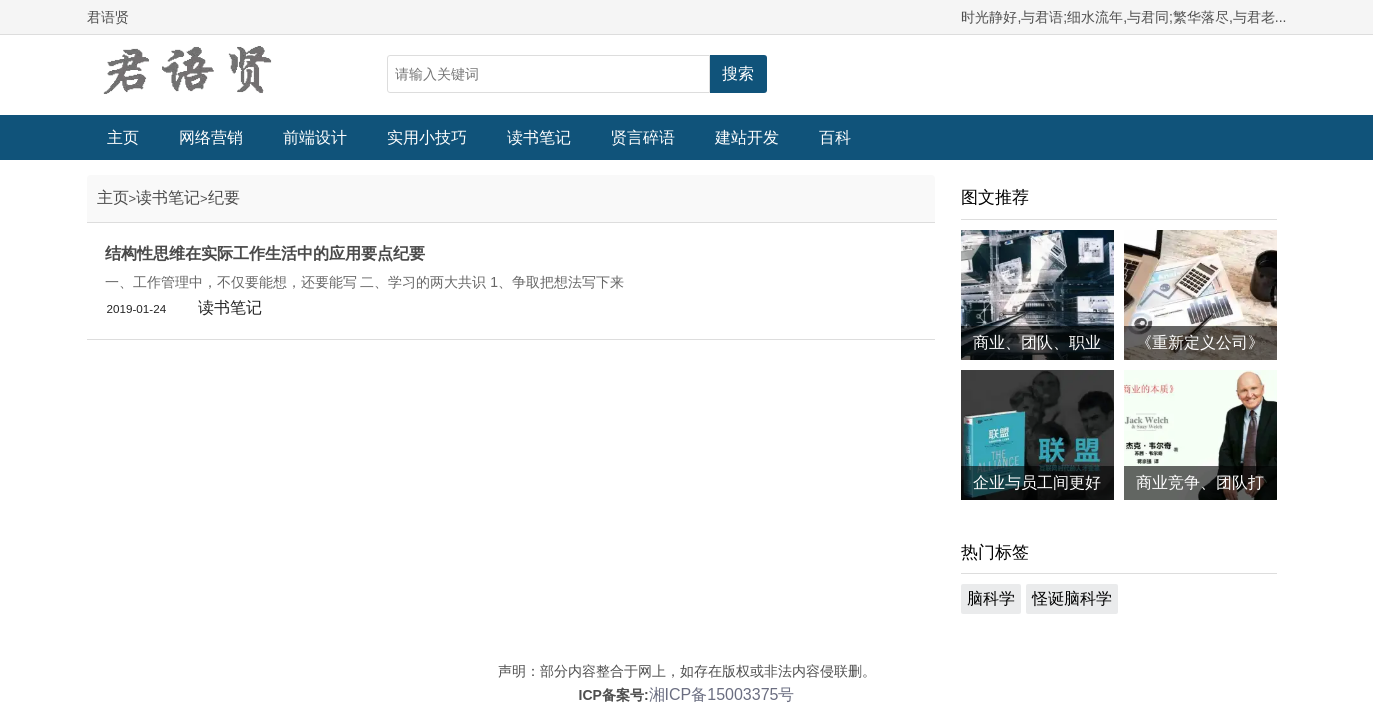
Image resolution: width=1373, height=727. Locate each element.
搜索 (738, 73)
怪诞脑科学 (1072, 598)
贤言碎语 (643, 137)
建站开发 (747, 137)
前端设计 (315, 137)
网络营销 (211, 137)
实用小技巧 (427, 137)
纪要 (224, 197)
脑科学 (991, 598)
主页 (123, 137)
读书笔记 (539, 137)
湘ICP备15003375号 (722, 694)
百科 (835, 137)
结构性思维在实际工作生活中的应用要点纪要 (265, 253)
